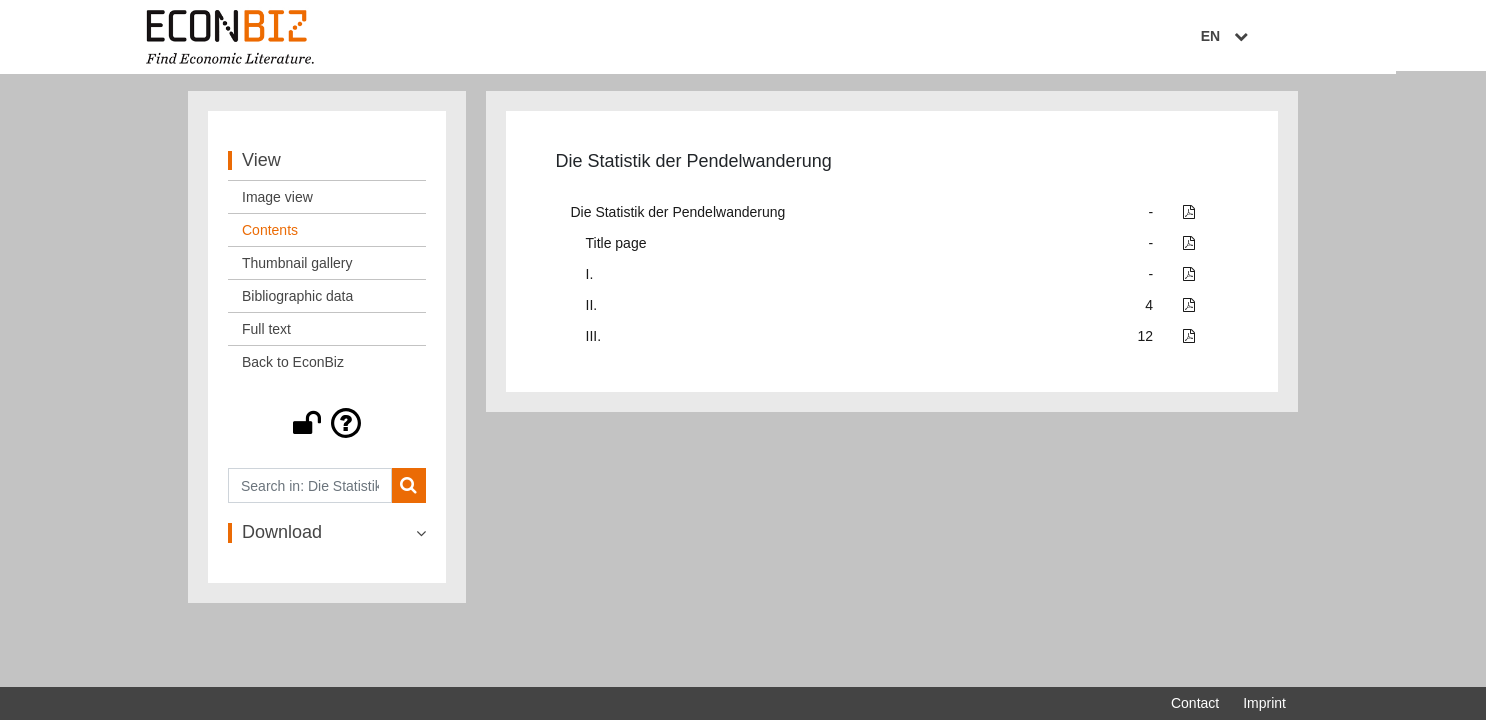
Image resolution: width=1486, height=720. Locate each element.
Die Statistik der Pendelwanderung (678, 217)
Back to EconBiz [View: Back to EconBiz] (293, 367)
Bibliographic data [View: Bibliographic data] (297, 301)
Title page (616, 248)
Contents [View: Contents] (270, 235)
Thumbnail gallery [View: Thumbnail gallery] (297, 268)
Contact (1195, 703)
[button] (327, 428)
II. (592, 310)
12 (1146, 341)
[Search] (408, 490)
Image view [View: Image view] (277, 202)
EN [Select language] (1272, 37)
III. (594, 341)
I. (590, 279)
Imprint (1264, 703)
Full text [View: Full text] (266, 334)
